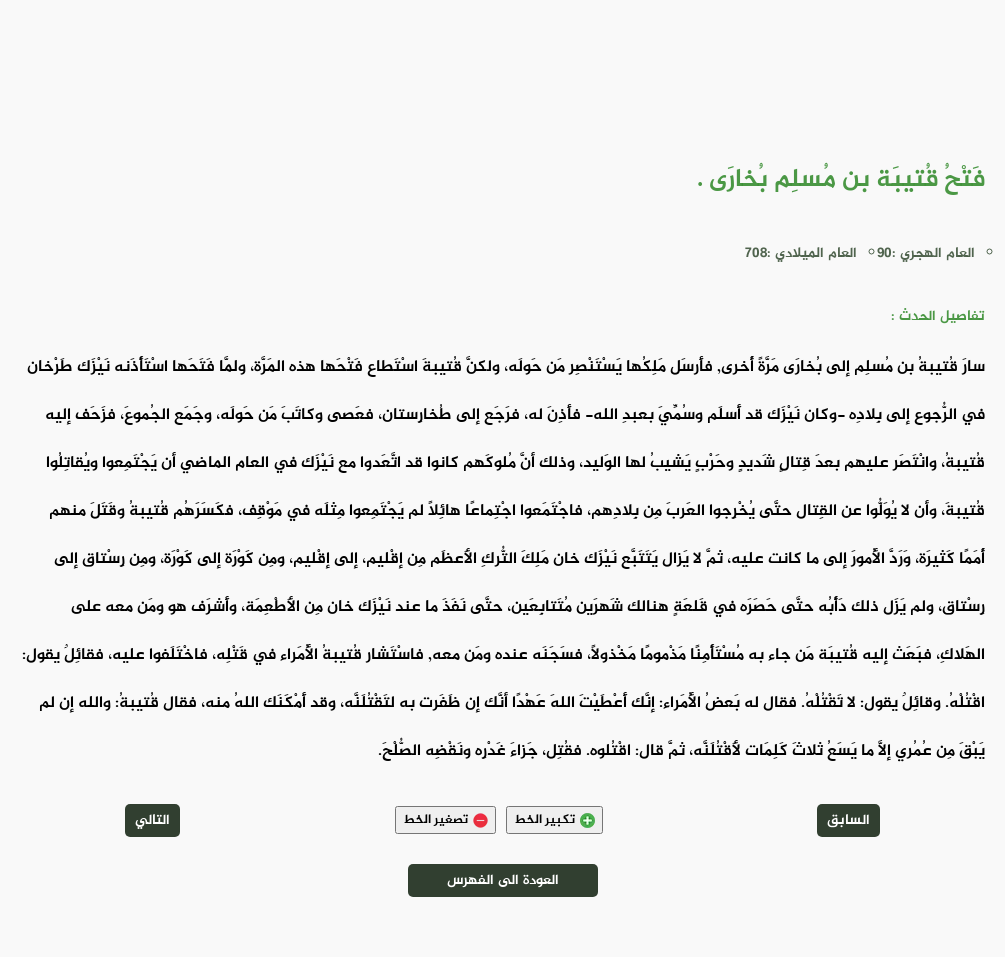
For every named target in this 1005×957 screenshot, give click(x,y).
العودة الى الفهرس (503, 880)
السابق (848, 820)
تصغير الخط (445, 820)
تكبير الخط (554, 820)
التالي (152, 820)
